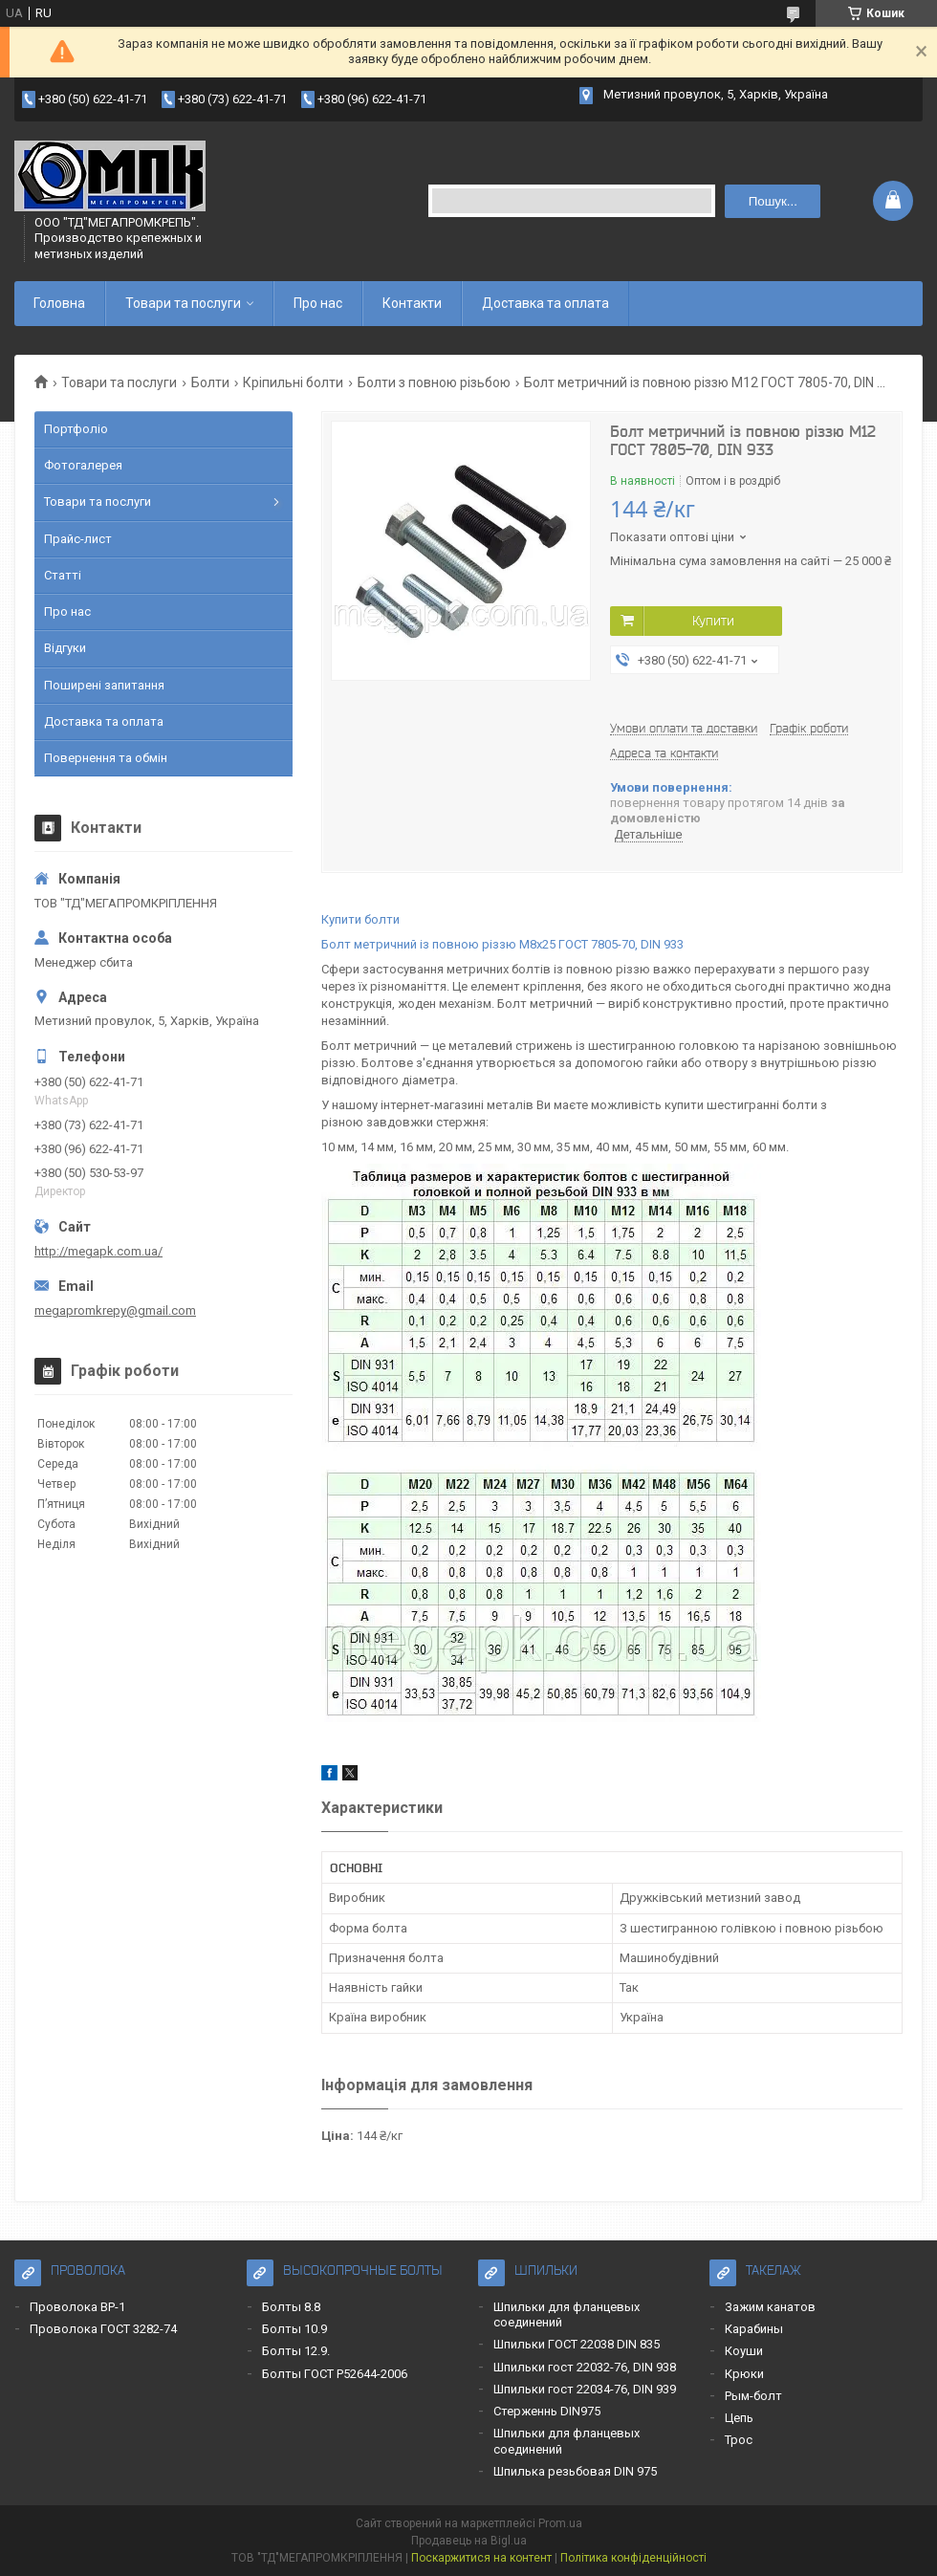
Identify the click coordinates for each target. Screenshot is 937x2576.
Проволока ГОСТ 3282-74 (103, 2329)
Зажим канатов (770, 2307)
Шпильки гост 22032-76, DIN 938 (584, 2367)
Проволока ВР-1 (77, 2307)
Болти (210, 382)
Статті (62, 575)
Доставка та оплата (545, 303)
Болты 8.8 (291, 2307)
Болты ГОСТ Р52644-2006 (334, 2374)
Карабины (754, 2329)
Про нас (318, 303)
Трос (738, 2440)
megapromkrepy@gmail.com (115, 1310)
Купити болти (360, 919)
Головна (59, 303)
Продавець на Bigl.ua (469, 2540)
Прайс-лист (78, 539)
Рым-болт (753, 2396)
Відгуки (65, 648)
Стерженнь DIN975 (546, 2411)
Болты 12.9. (296, 2351)
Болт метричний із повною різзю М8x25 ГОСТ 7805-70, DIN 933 (502, 944)
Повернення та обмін (105, 758)
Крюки (744, 2374)
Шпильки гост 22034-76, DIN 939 (584, 2389)
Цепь (739, 2418)
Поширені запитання (104, 685)
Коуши (744, 2351)
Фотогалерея (83, 465)
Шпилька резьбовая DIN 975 (575, 2471)
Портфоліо (76, 429)
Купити (713, 620)
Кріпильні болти (293, 382)
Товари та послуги (183, 303)
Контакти (412, 303)
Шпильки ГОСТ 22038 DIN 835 (576, 2344)
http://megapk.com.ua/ (98, 1251)
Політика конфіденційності (633, 2558)
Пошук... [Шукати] (773, 201)
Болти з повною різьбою (434, 382)
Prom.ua (560, 2523)
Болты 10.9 (294, 2329)
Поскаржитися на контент (481, 2558)
